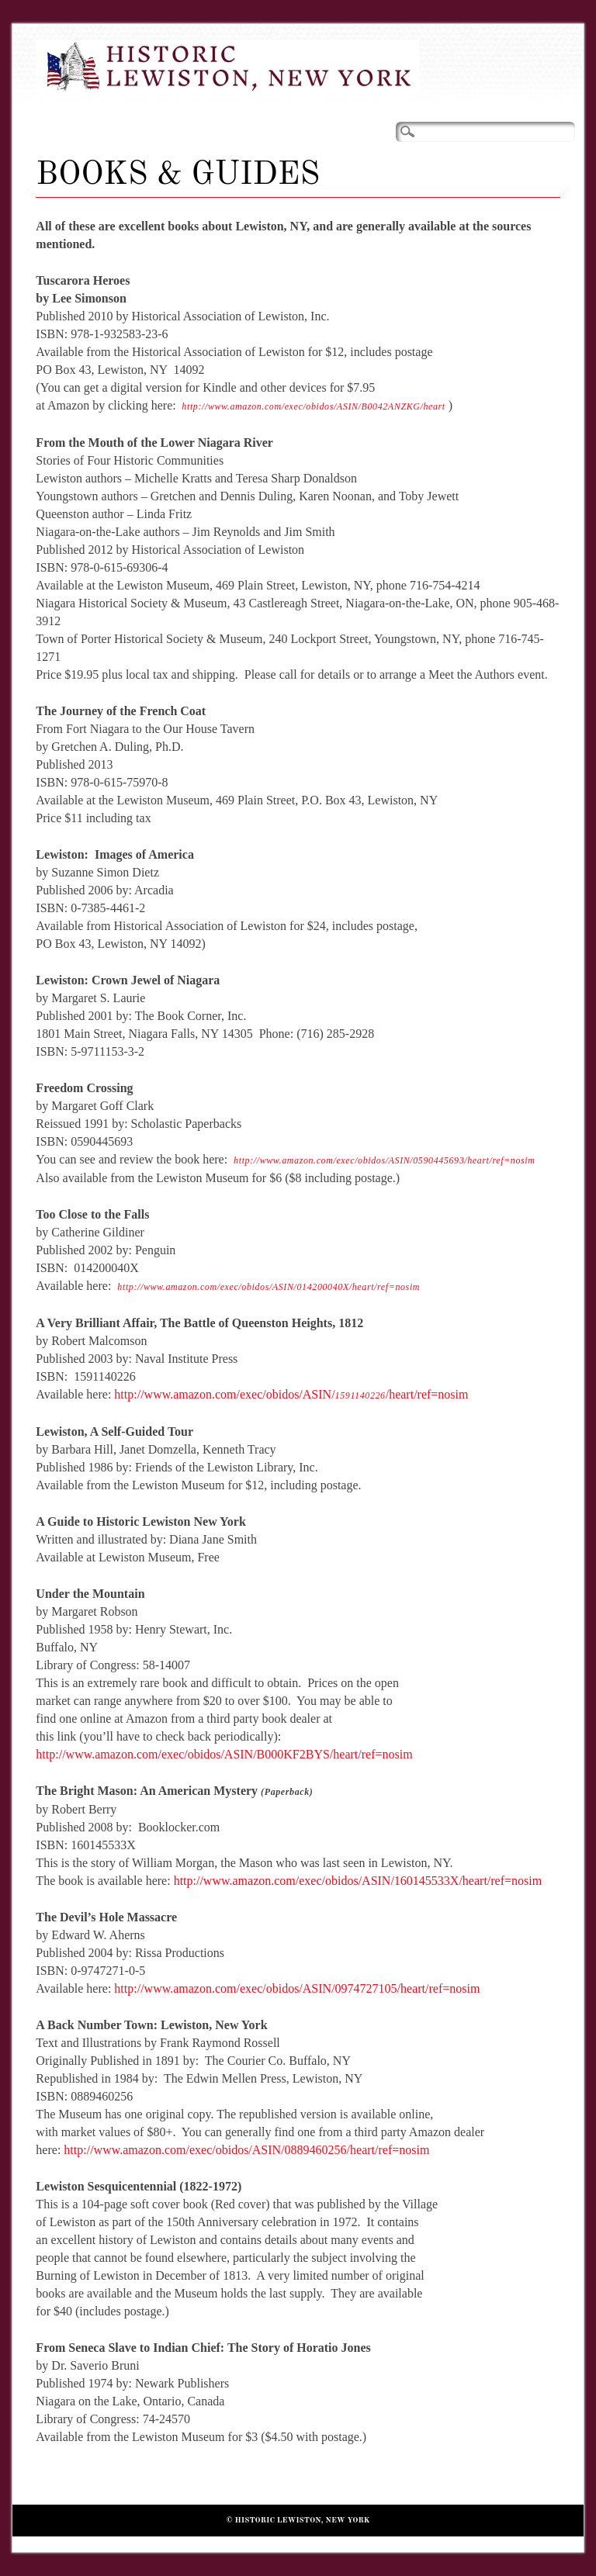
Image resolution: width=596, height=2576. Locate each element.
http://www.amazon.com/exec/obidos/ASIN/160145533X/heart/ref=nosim (358, 1880)
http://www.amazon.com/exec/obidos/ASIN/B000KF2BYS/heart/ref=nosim (224, 1754)
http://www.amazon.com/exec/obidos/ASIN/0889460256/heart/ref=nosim (246, 2149)
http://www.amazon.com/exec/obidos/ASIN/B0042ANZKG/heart (313, 406)
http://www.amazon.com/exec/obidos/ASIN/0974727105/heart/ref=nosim (297, 1988)
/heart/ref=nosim (427, 1394)
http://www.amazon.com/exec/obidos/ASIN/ (224, 1394)
